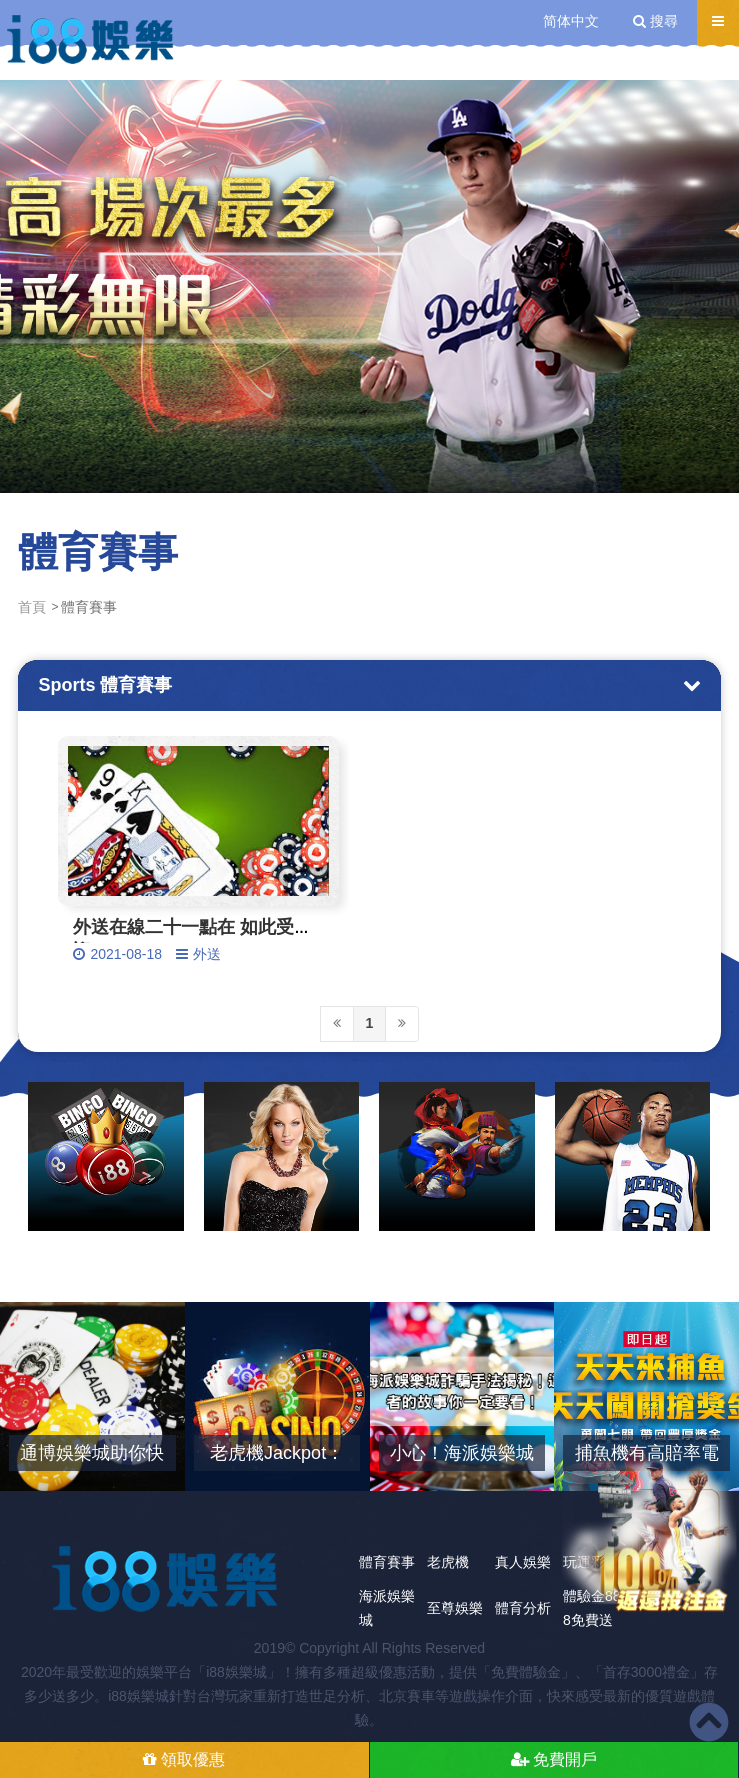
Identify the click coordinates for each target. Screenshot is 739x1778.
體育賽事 (387, 1562)
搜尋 (655, 21)
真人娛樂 (523, 1562)
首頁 (32, 607)
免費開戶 (554, 1759)
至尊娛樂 (455, 1608)
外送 (207, 954)
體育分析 (523, 1608)
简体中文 (571, 21)
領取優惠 (184, 1759)
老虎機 (448, 1562)
